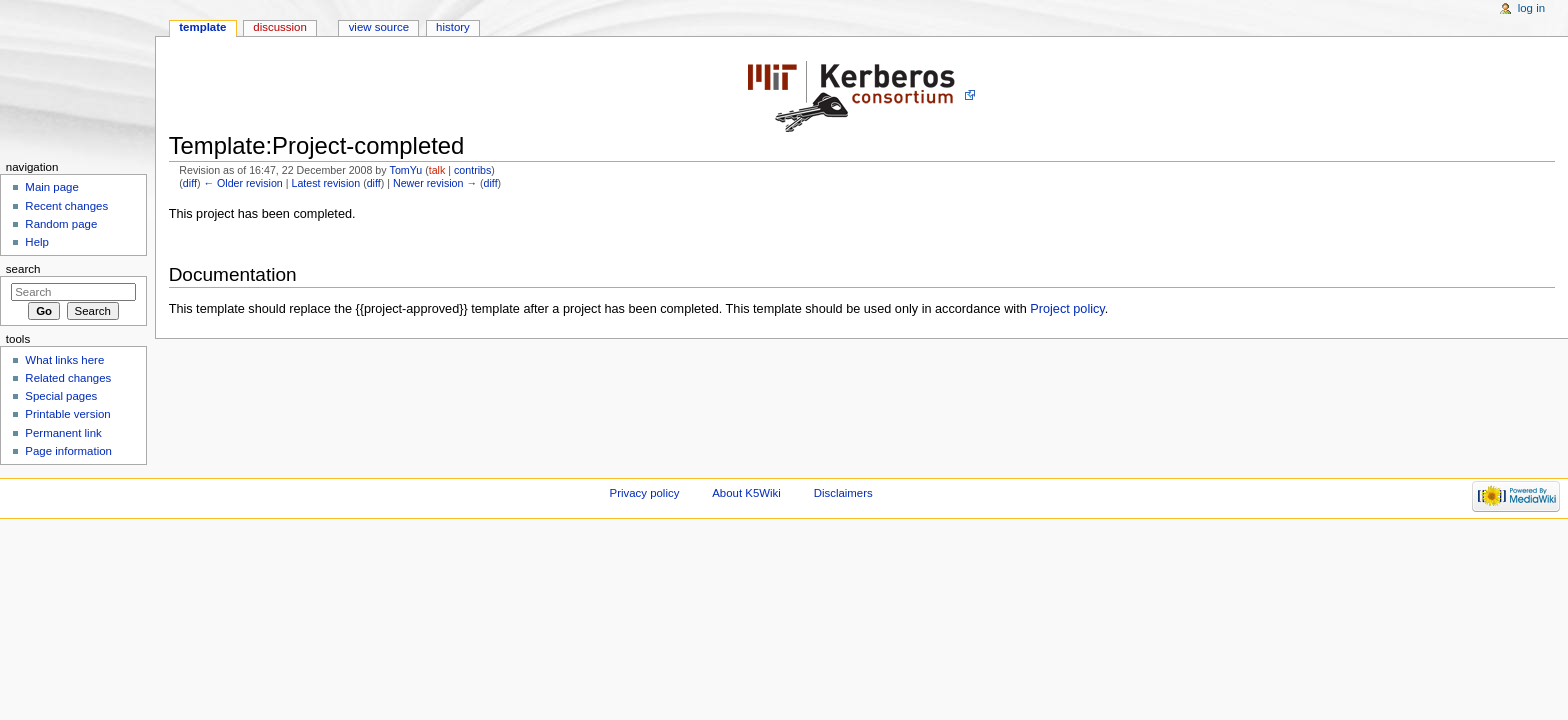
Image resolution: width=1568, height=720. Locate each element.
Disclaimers (843, 493)
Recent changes (66, 206)
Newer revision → (435, 183)
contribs (472, 170)
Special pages (61, 396)
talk (437, 170)
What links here (64, 360)
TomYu (406, 170)
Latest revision (325, 183)
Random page (61, 224)
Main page (52, 187)
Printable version (67, 414)
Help (37, 242)
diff (190, 183)
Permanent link (63, 433)
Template (202, 27)
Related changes (68, 378)
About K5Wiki (746, 493)
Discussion (279, 27)
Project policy (1067, 309)
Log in (1531, 8)
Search (23, 269)
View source (379, 27)
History (453, 27)
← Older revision (242, 183)
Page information (68, 451)
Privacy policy (645, 493)
